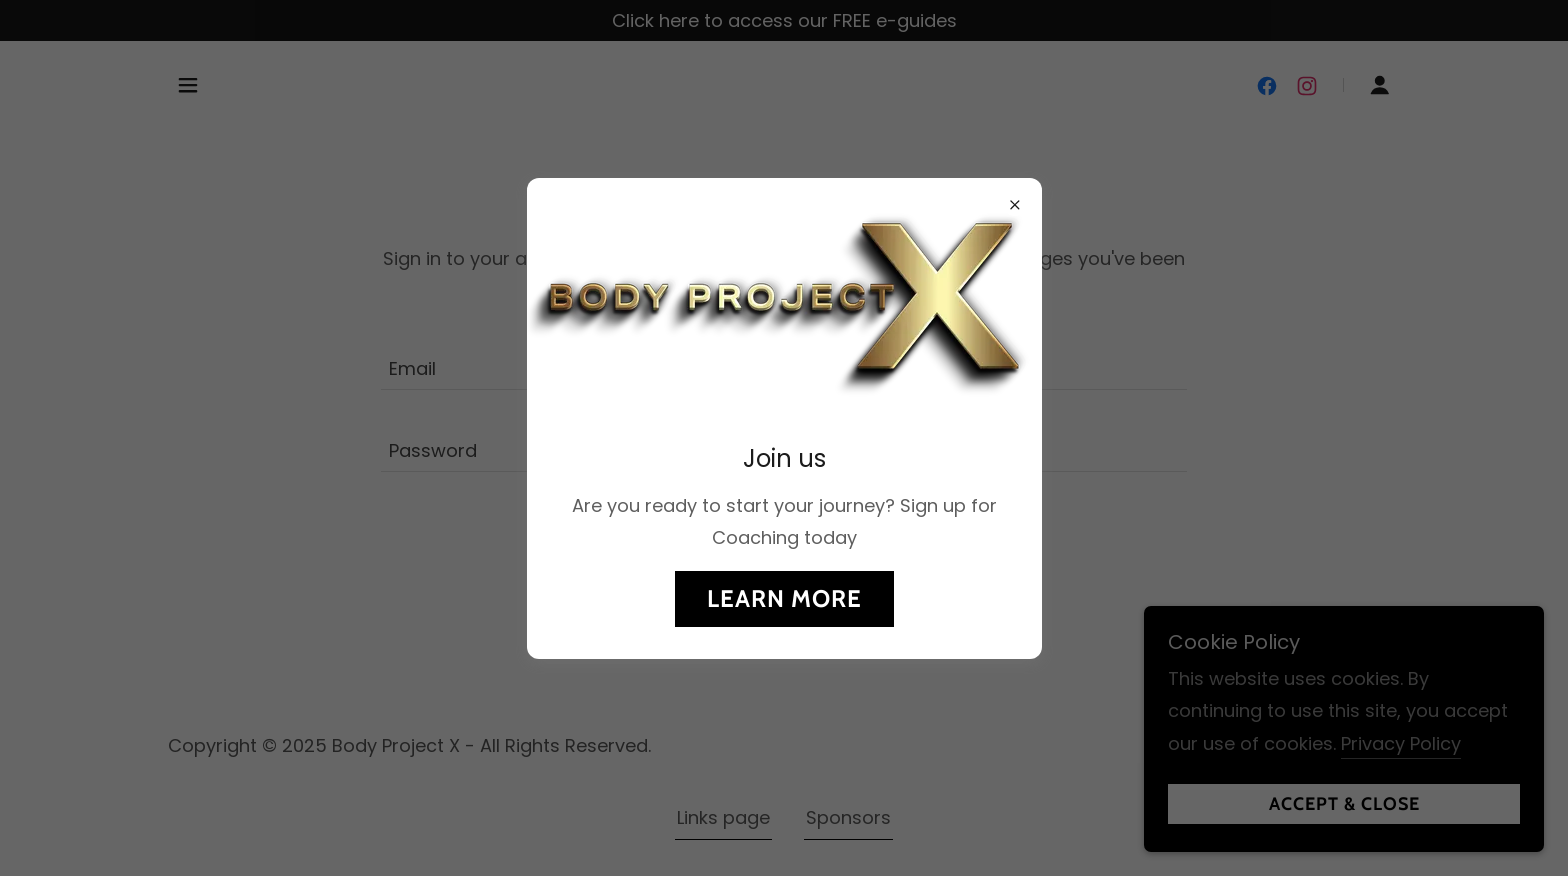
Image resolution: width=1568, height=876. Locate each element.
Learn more (784, 598)
